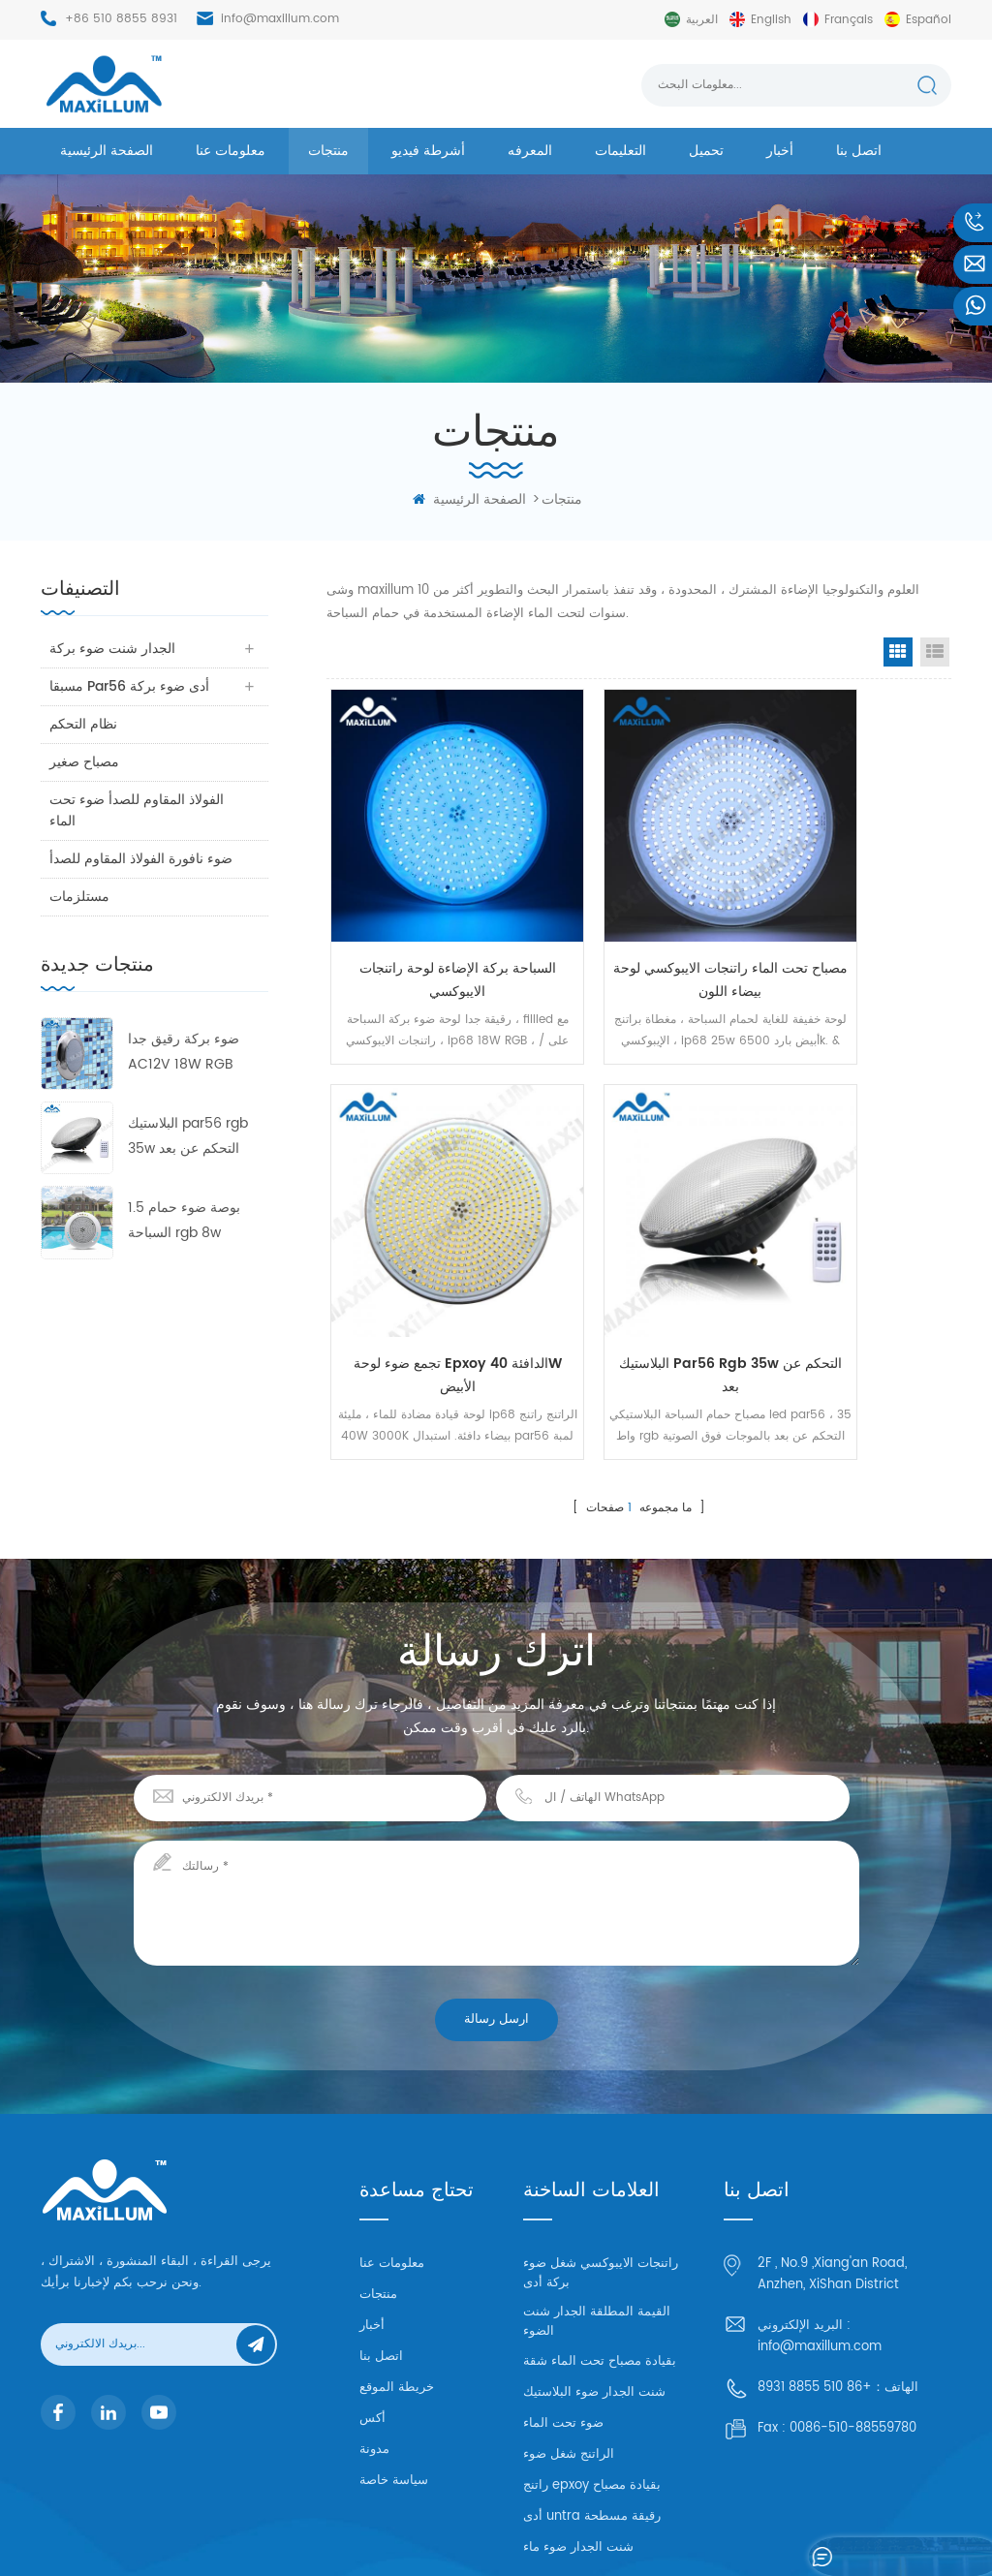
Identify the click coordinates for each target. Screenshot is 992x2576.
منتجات (328, 151)
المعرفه (530, 151)
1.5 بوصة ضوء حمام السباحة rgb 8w (184, 1241)
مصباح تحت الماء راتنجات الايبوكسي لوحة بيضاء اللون (639, 915)
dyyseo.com (725, 2533)
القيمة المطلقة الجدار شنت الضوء (596, 2219)
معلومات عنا (230, 151)
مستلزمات (80, 918)
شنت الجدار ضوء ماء (578, 2445)
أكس (372, 2306)
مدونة (374, 2337)
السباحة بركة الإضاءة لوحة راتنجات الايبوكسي (430, 915)
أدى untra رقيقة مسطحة (592, 2414)
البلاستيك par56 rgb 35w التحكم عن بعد (188, 1157)
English (771, 20)
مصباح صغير (85, 762)
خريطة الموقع (396, 2275)
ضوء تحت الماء (563, 2321)
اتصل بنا (859, 151)
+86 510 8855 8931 (121, 19)
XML (879, 2533)
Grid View (898, 652)
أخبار (779, 151)
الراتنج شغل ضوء (568, 2352)
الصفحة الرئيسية (106, 151)
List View (934, 652)
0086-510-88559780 (853, 2316)
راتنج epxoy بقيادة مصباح (592, 2383)
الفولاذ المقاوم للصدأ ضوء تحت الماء (137, 810)
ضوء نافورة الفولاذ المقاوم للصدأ (124, 869)
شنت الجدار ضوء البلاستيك (594, 2290)
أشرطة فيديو (428, 151)
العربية (702, 20)
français (848, 20)
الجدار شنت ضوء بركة (113, 648)
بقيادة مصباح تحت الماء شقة (599, 2259)
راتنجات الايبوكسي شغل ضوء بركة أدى (600, 2170)
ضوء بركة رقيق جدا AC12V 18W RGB (183, 1073)
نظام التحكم (84, 724)
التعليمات (620, 151)
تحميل (706, 151)
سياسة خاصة (393, 2368)
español (928, 20)
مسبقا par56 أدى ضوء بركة (130, 686)
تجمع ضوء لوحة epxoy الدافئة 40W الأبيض (847, 915)
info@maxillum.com (280, 19)
